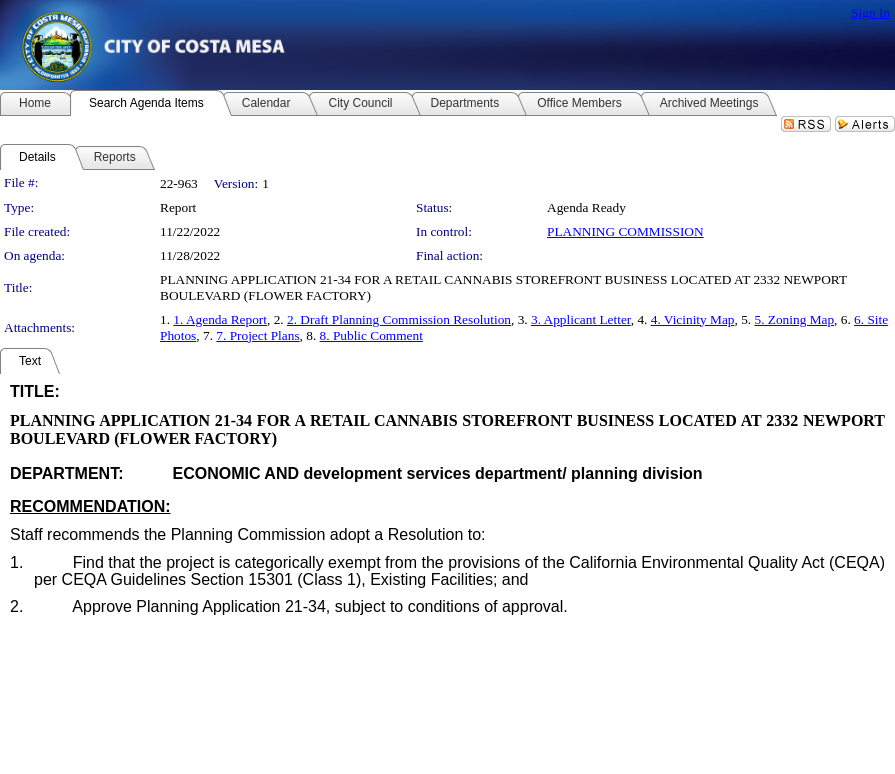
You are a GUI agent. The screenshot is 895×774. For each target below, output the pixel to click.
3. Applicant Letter (581, 319)
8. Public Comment (371, 335)
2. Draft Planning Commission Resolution (399, 319)
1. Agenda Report (220, 319)
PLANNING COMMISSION (625, 231)
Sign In (870, 12)
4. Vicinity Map (693, 319)
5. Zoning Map (794, 319)
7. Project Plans (257, 335)
